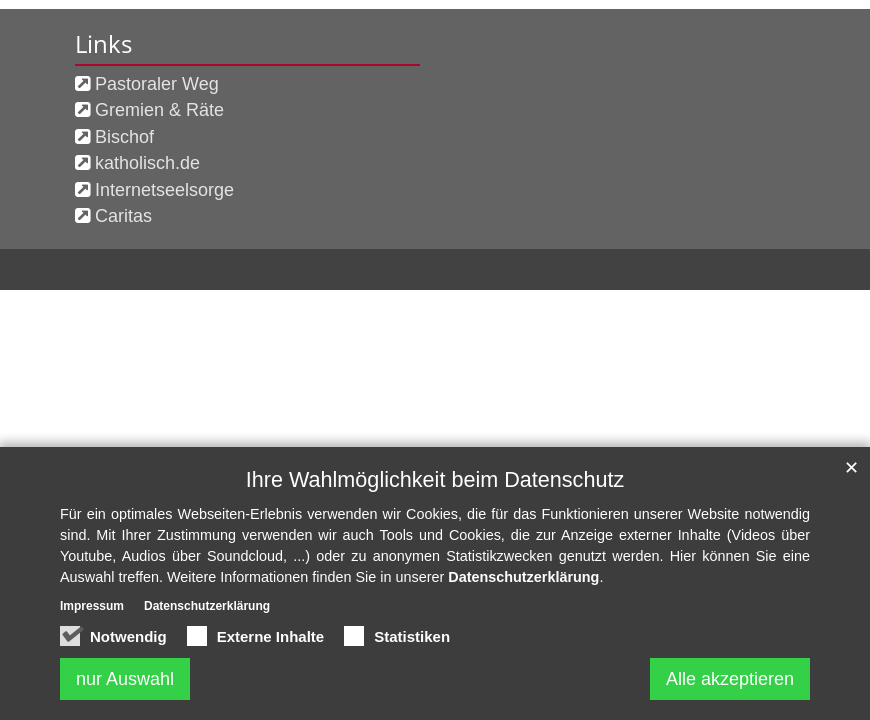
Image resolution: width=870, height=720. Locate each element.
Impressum (92, 607)
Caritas (123, 216)
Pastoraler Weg (157, 84)
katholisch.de (147, 163)
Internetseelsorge (164, 190)
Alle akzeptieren (730, 679)
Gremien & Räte (159, 110)
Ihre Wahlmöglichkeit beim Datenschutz (435, 479)
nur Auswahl (125, 679)
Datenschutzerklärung (523, 578)
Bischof (124, 137)
